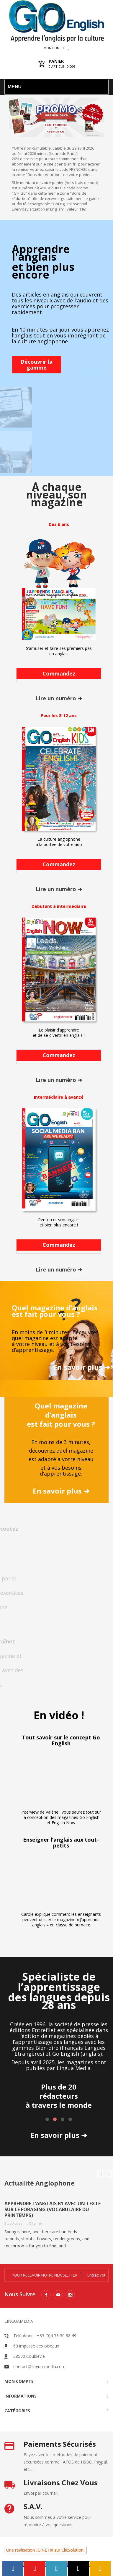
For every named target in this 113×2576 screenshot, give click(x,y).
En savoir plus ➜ (81, 1367)
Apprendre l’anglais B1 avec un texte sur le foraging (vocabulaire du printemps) (52, 2209)
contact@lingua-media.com (39, 2366)
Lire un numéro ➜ (59, 698)
